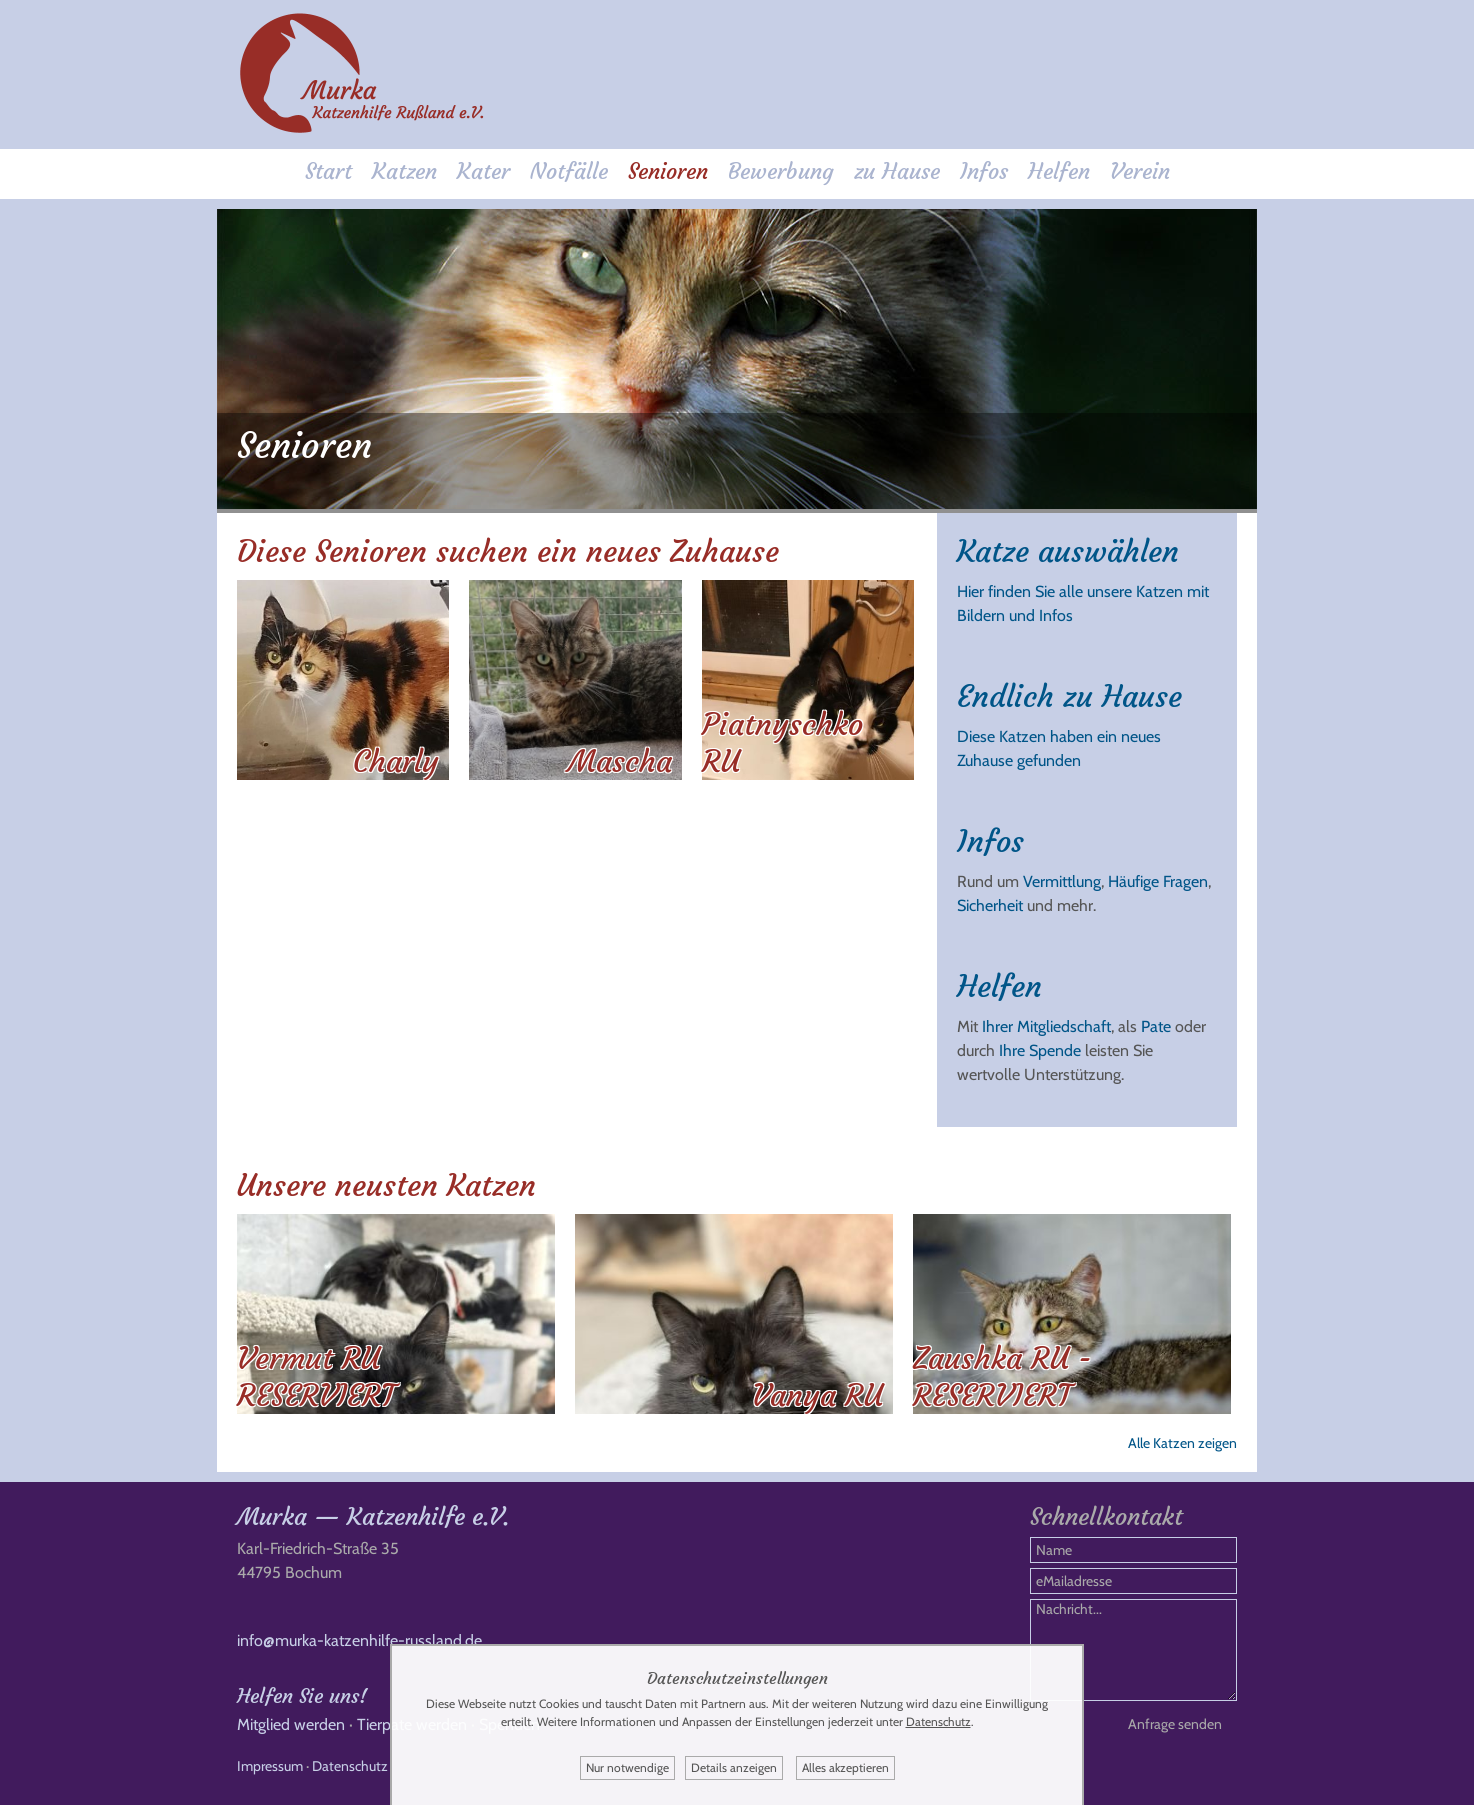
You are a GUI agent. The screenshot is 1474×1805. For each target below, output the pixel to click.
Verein (1140, 171)
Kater (483, 171)
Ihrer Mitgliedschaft (1046, 1026)
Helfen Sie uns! (302, 1695)
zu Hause (897, 171)
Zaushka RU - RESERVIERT (1002, 1377)
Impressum (270, 1766)
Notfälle (569, 171)
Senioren (668, 171)
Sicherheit (990, 905)
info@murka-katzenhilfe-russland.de (359, 1640)
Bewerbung (781, 171)
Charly (396, 761)
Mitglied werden (291, 1724)
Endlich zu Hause (1069, 696)
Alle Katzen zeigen (1182, 1443)
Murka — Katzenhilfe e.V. (373, 1517)
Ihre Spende (1040, 1050)
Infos (984, 171)
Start (328, 171)
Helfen (1059, 171)
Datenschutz (350, 1766)
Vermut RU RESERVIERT (316, 1377)
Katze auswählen (1068, 551)
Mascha (620, 761)
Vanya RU (817, 1395)
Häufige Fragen (1158, 881)
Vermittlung (1062, 881)
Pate (1156, 1026)
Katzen (404, 171)
